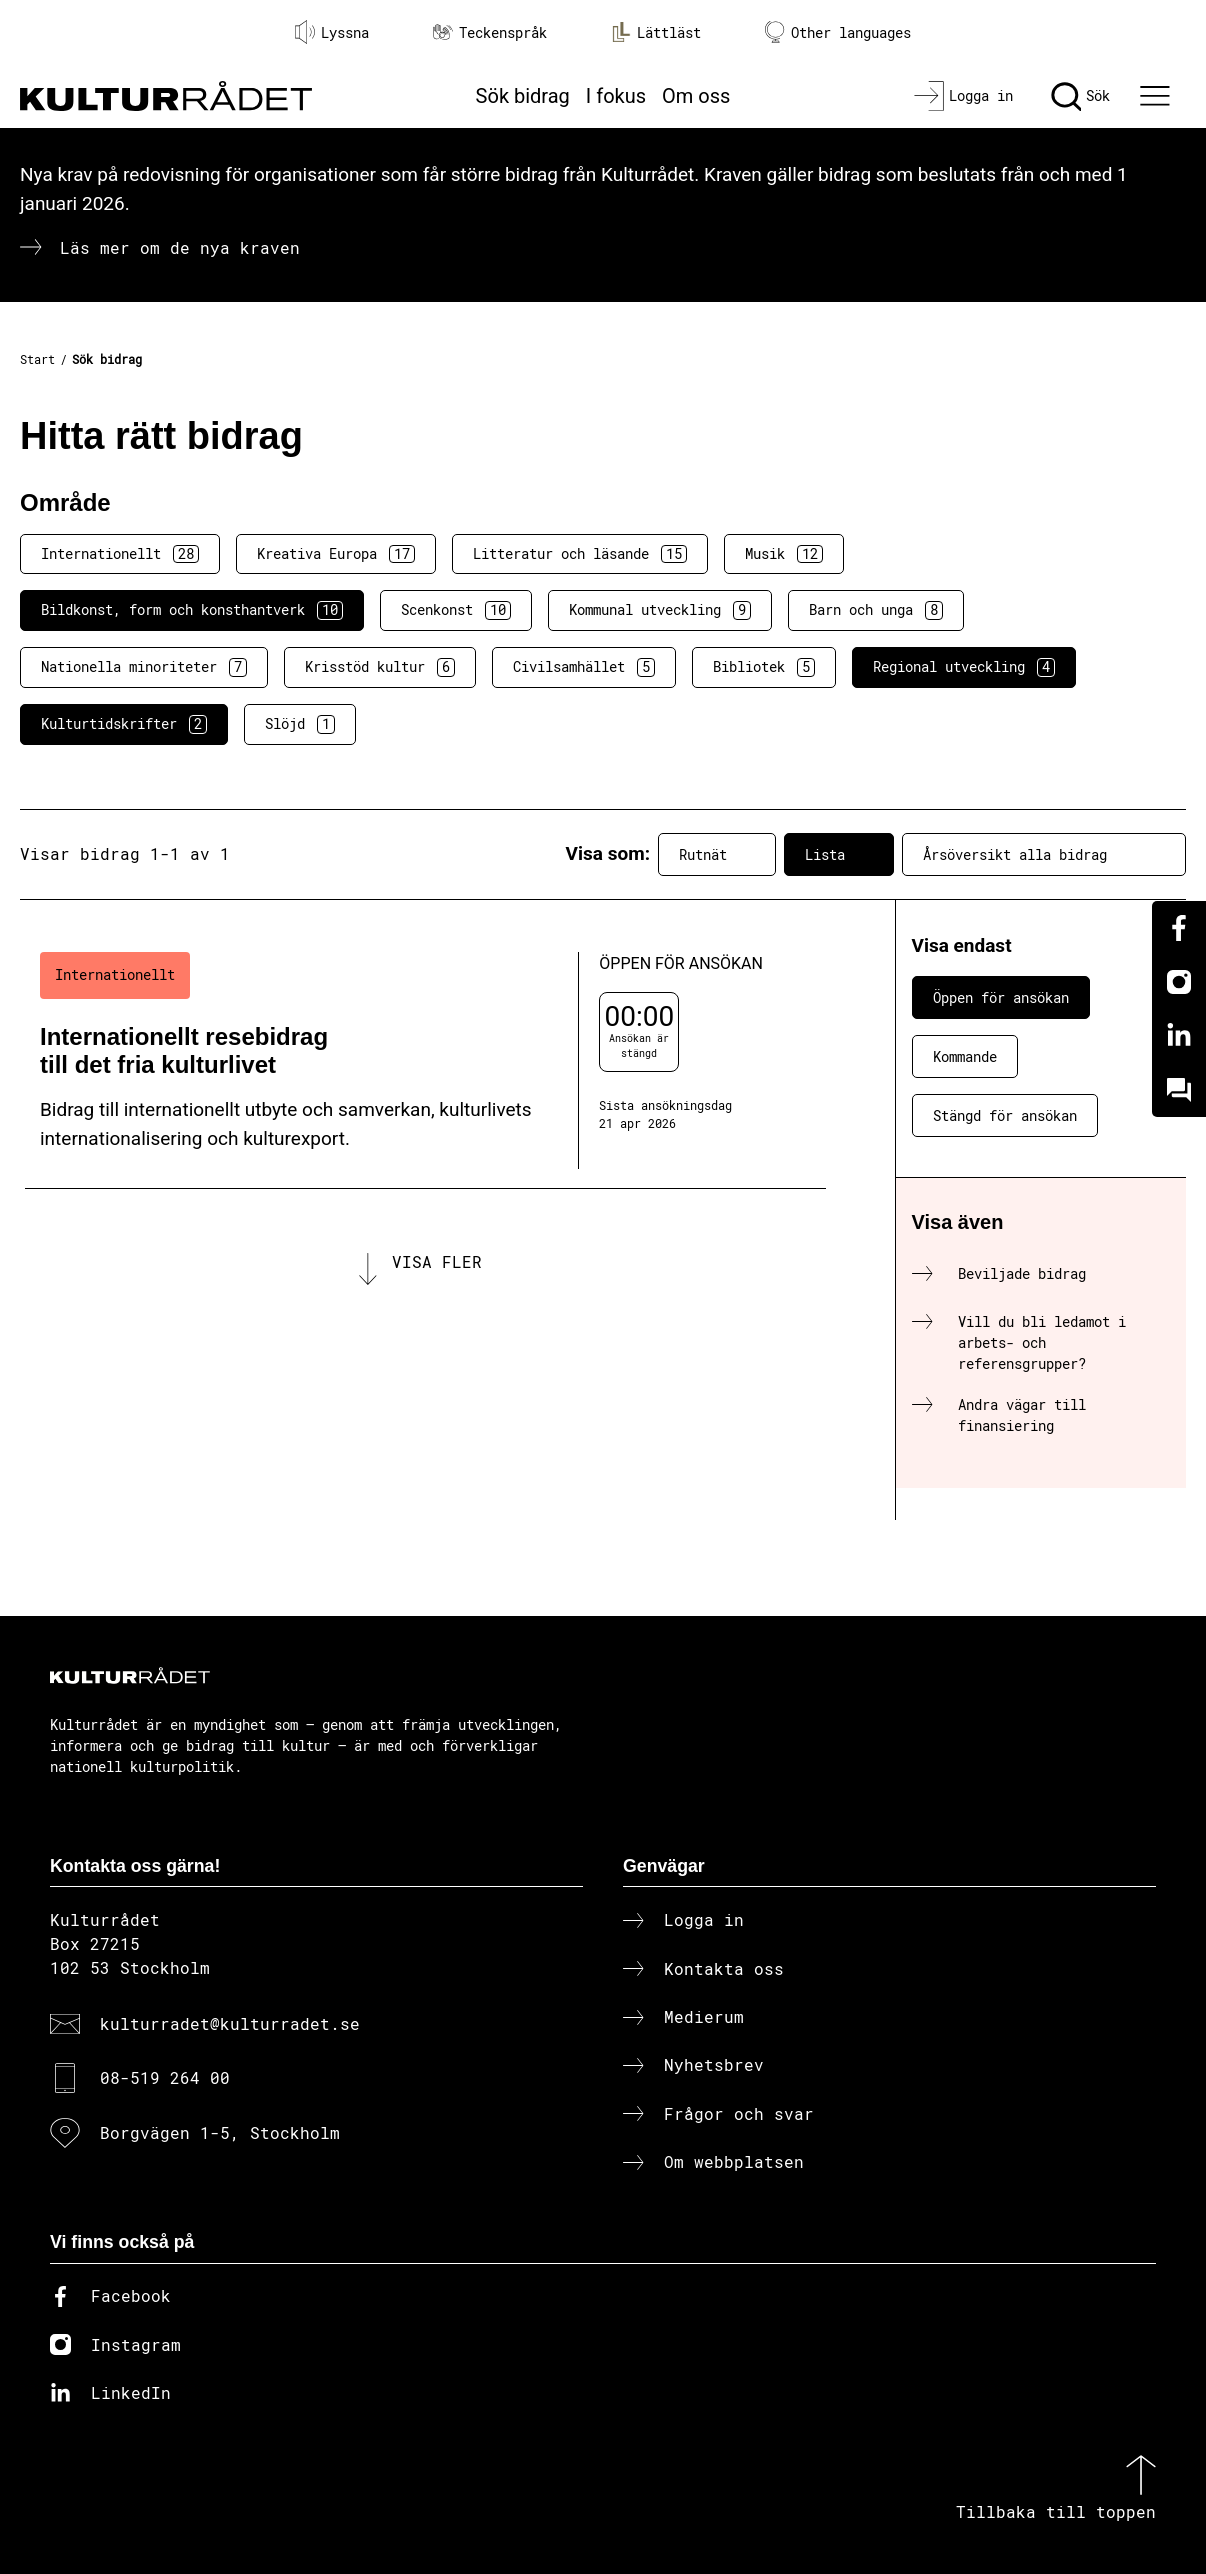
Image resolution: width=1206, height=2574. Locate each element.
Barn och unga (876, 610)
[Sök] (1080, 96)
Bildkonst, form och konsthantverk (192, 610)
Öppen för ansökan (1001, 997)
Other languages (838, 32)
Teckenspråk (490, 32)
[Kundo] (1179, 1090)
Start (37, 359)
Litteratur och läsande (580, 554)
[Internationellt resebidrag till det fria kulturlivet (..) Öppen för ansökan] (425, 1060)
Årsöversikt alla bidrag (1044, 854)
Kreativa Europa (336, 554)
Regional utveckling (964, 667)
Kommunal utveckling (660, 610)
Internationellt (120, 554)
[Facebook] (1179, 928)
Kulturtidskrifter (124, 724)
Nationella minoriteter (144, 667)
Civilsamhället (584, 667)
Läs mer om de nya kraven (180, 247)
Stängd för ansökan (1005, 1115)
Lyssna (332, 32)
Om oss (696, 96)
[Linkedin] (1179, 1036)
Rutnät (717, 854)
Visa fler (437, 1261)
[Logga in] (963, 96)
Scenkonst (456, 610)
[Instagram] (1179, 982)
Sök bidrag (523, 96)
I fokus (616, 96)
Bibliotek (764, 667)
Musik (784, 554)
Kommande (965, 1056)
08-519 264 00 (165, 2077)
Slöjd (300, 724)
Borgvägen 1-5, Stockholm (220, 2132)
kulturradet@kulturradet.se (230, 2023)
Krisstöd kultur (380, 667)
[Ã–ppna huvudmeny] (1158, 96)
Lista (839, 854)
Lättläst (656, 32)
